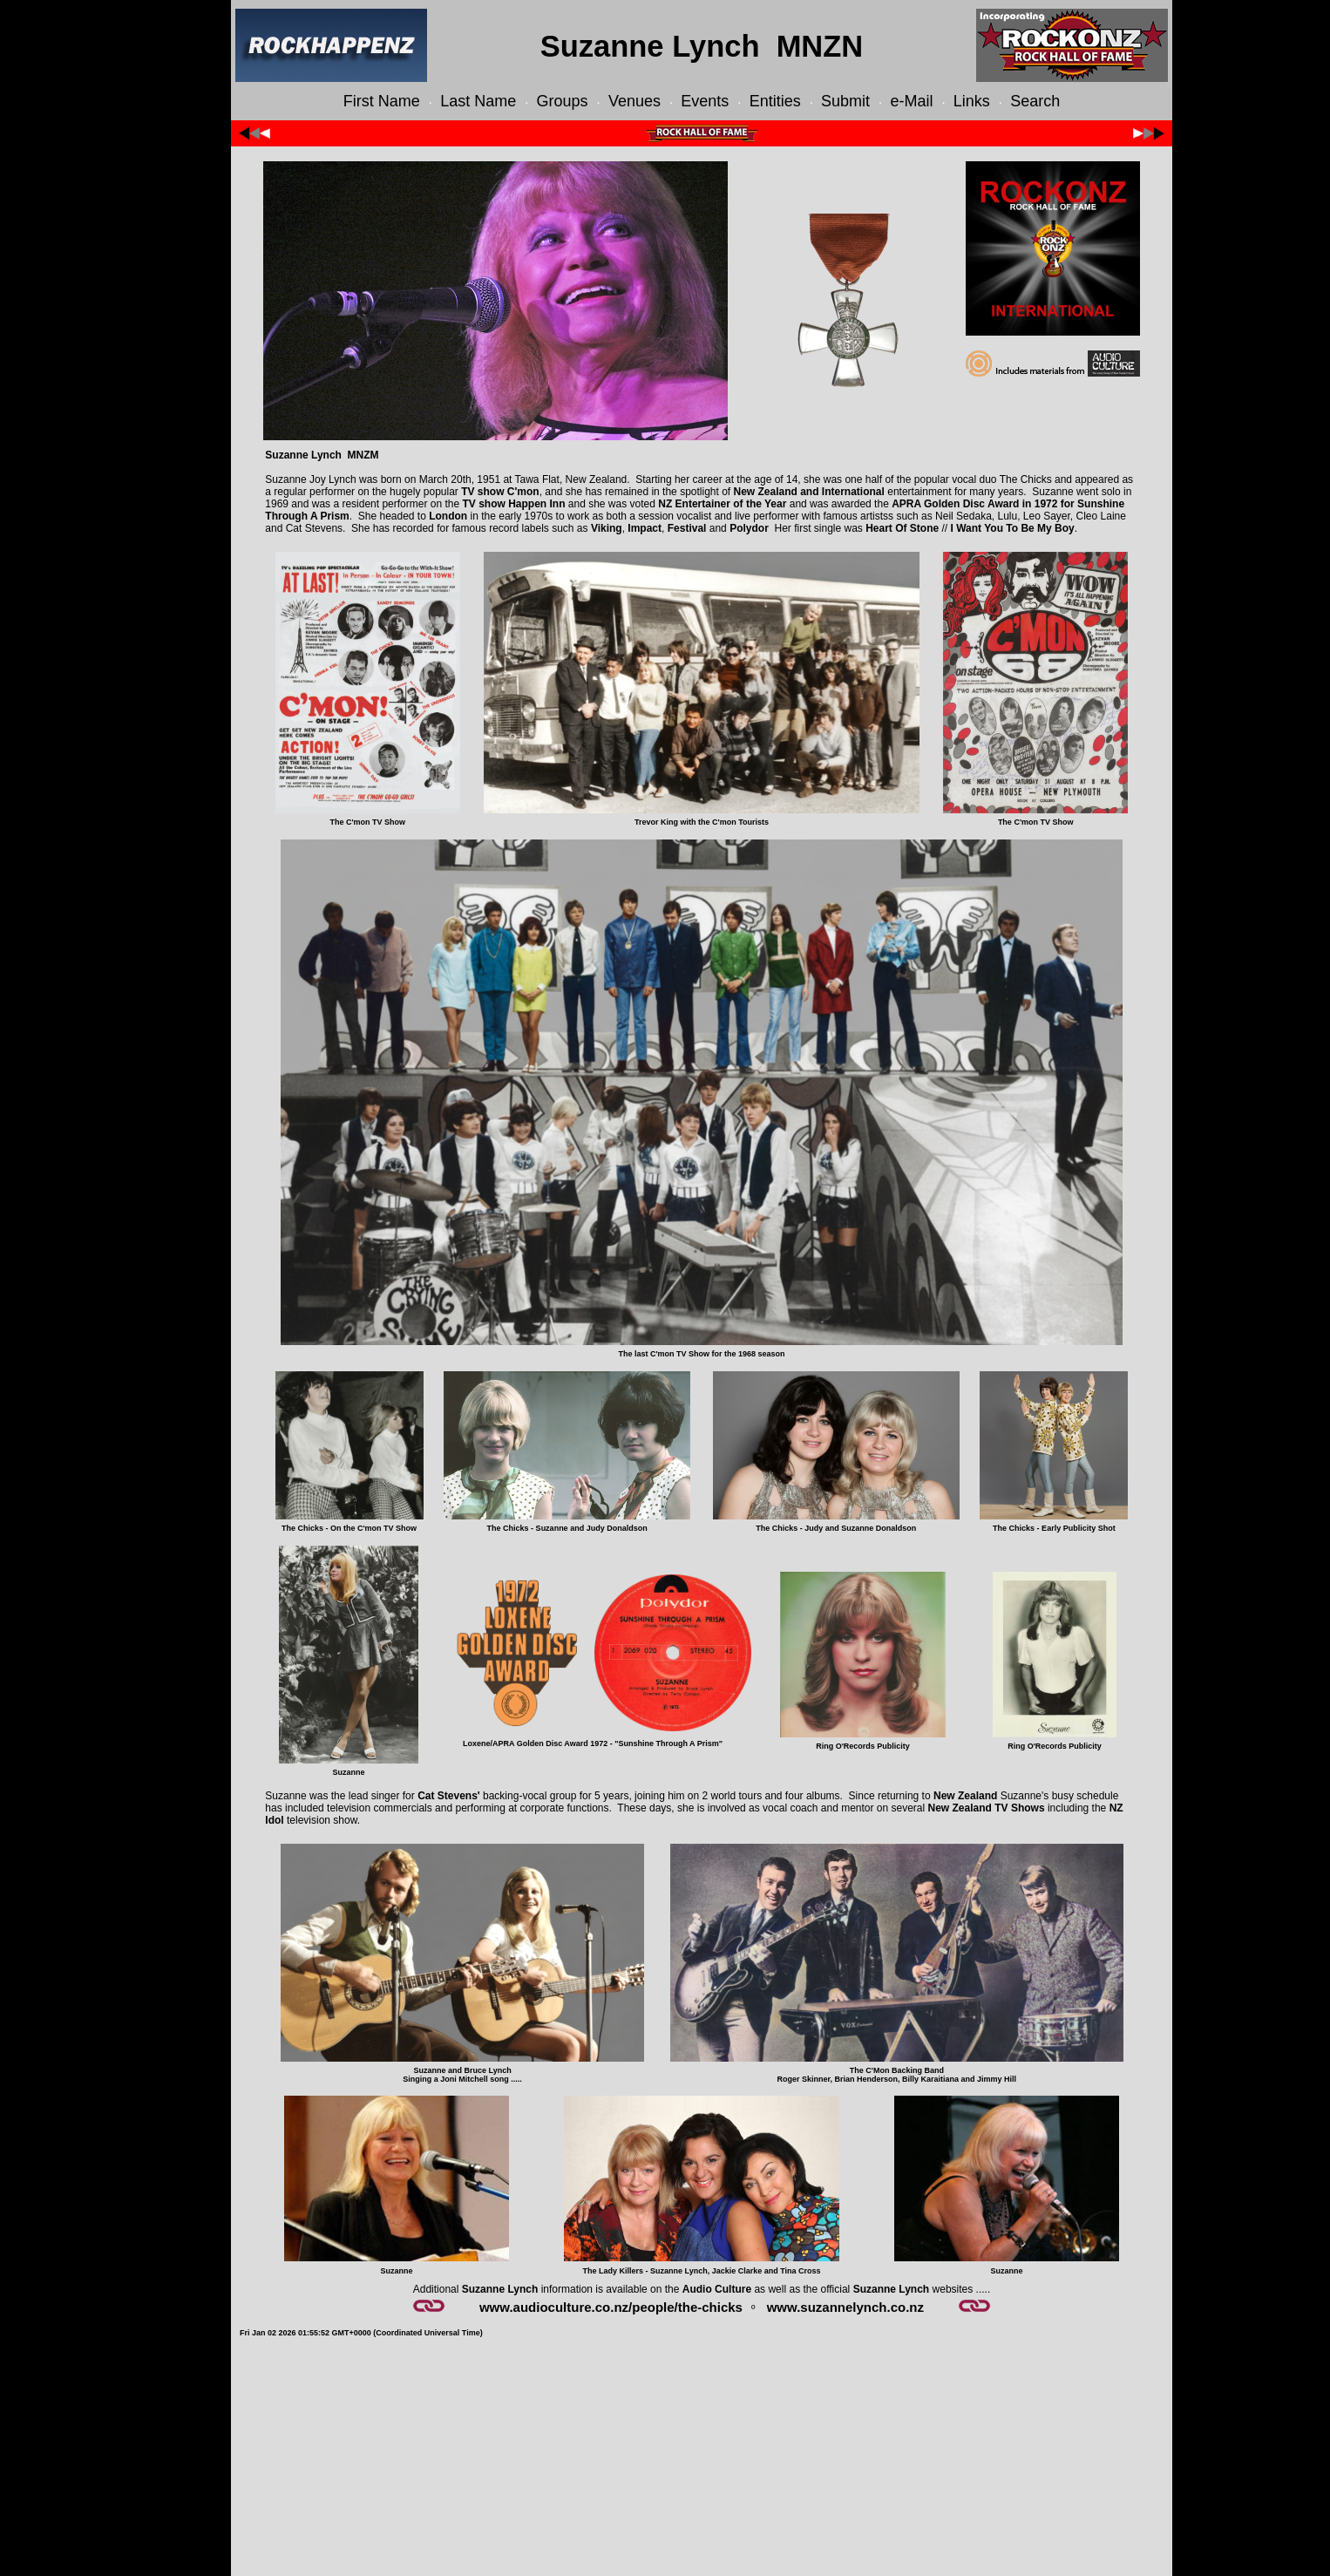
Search (1035, 101)
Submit (845, 101)
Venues (634, 101)
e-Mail (911, 101)
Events (705, 101)
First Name (381, 101)
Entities (775, 101)
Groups (562, 101)
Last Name (478, 101)
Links (971, 101)
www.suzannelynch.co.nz (845, 2307)
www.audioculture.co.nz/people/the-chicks (611, 2307)
